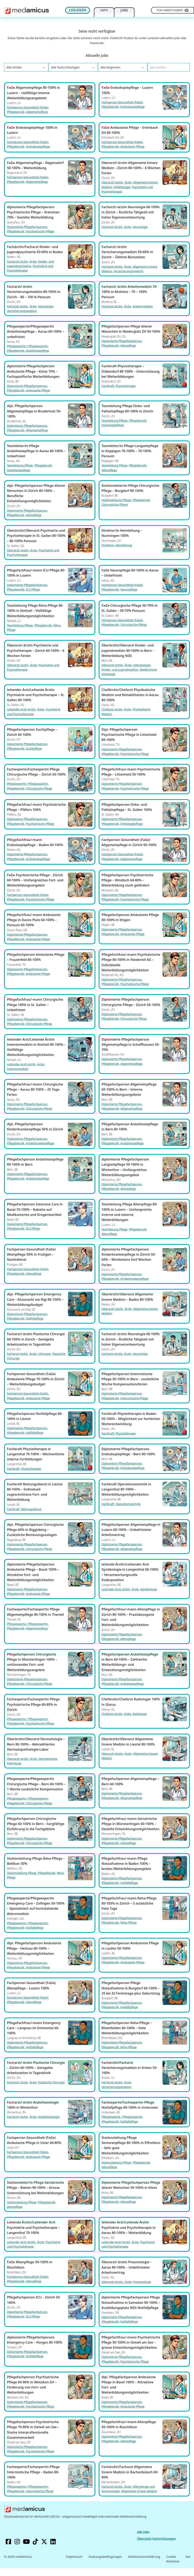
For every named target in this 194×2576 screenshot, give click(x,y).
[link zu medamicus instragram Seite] (17, 2540)
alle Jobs (143, 2530)
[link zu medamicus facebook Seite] (8, 2540)
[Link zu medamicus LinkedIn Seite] (53, 2540)
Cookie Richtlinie (172, 2557)
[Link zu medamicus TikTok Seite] (35, 2540)
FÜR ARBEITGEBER (172, 10)
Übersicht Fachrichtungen (156, 2537)
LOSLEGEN (77, 10)
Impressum (74, 2555)
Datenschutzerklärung (144, 2555)
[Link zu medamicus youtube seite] (26, 2540)
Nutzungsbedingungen (105, 2555)
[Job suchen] (172, 67)
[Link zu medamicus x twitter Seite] (44, 2540)
